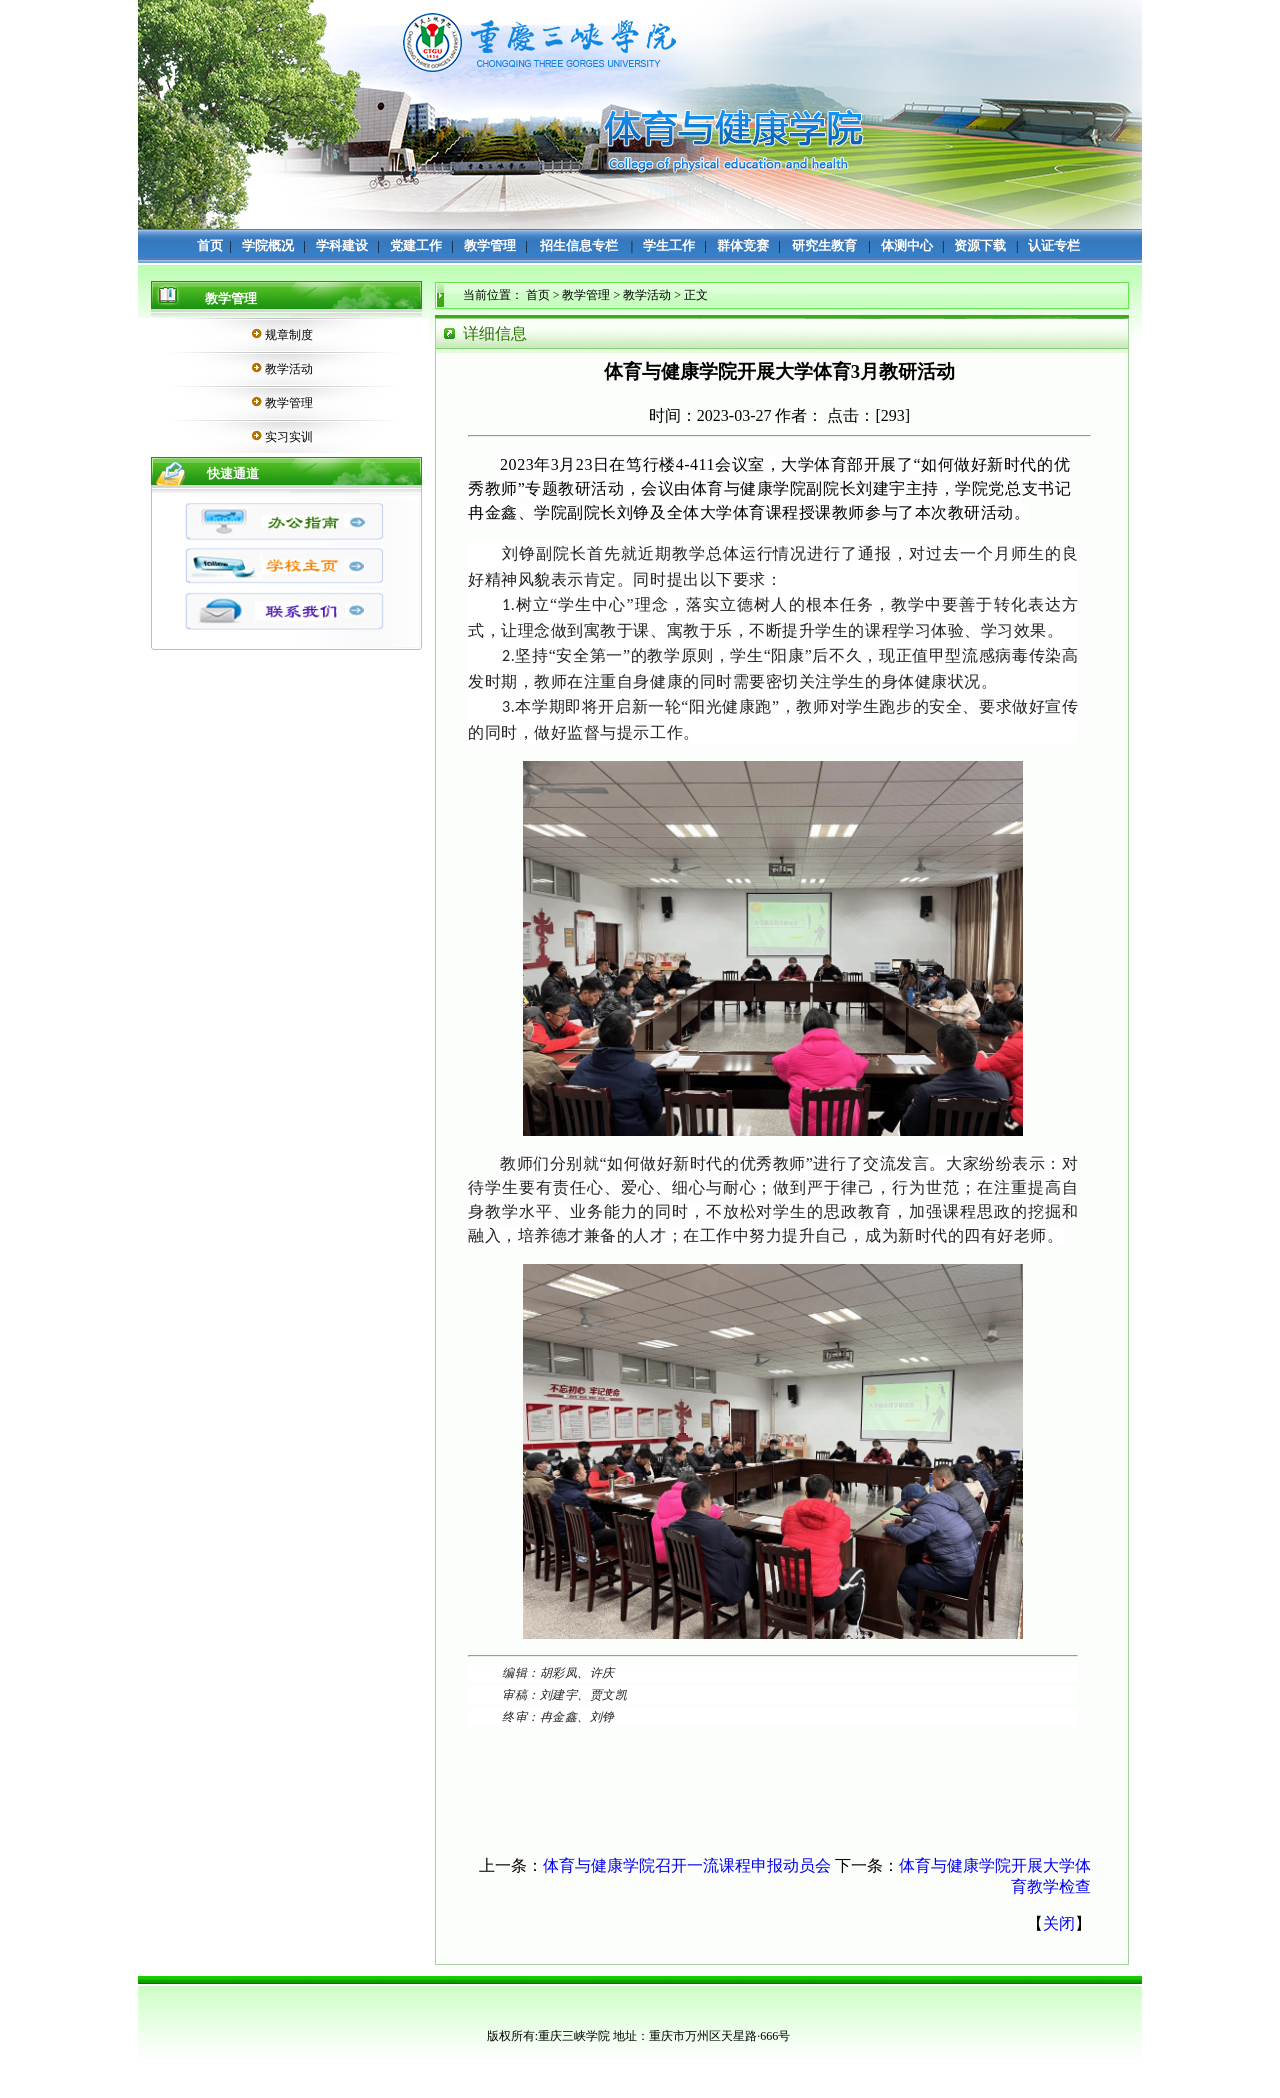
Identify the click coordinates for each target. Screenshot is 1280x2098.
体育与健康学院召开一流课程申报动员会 (687, 1865)
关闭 (1059, 1923)
